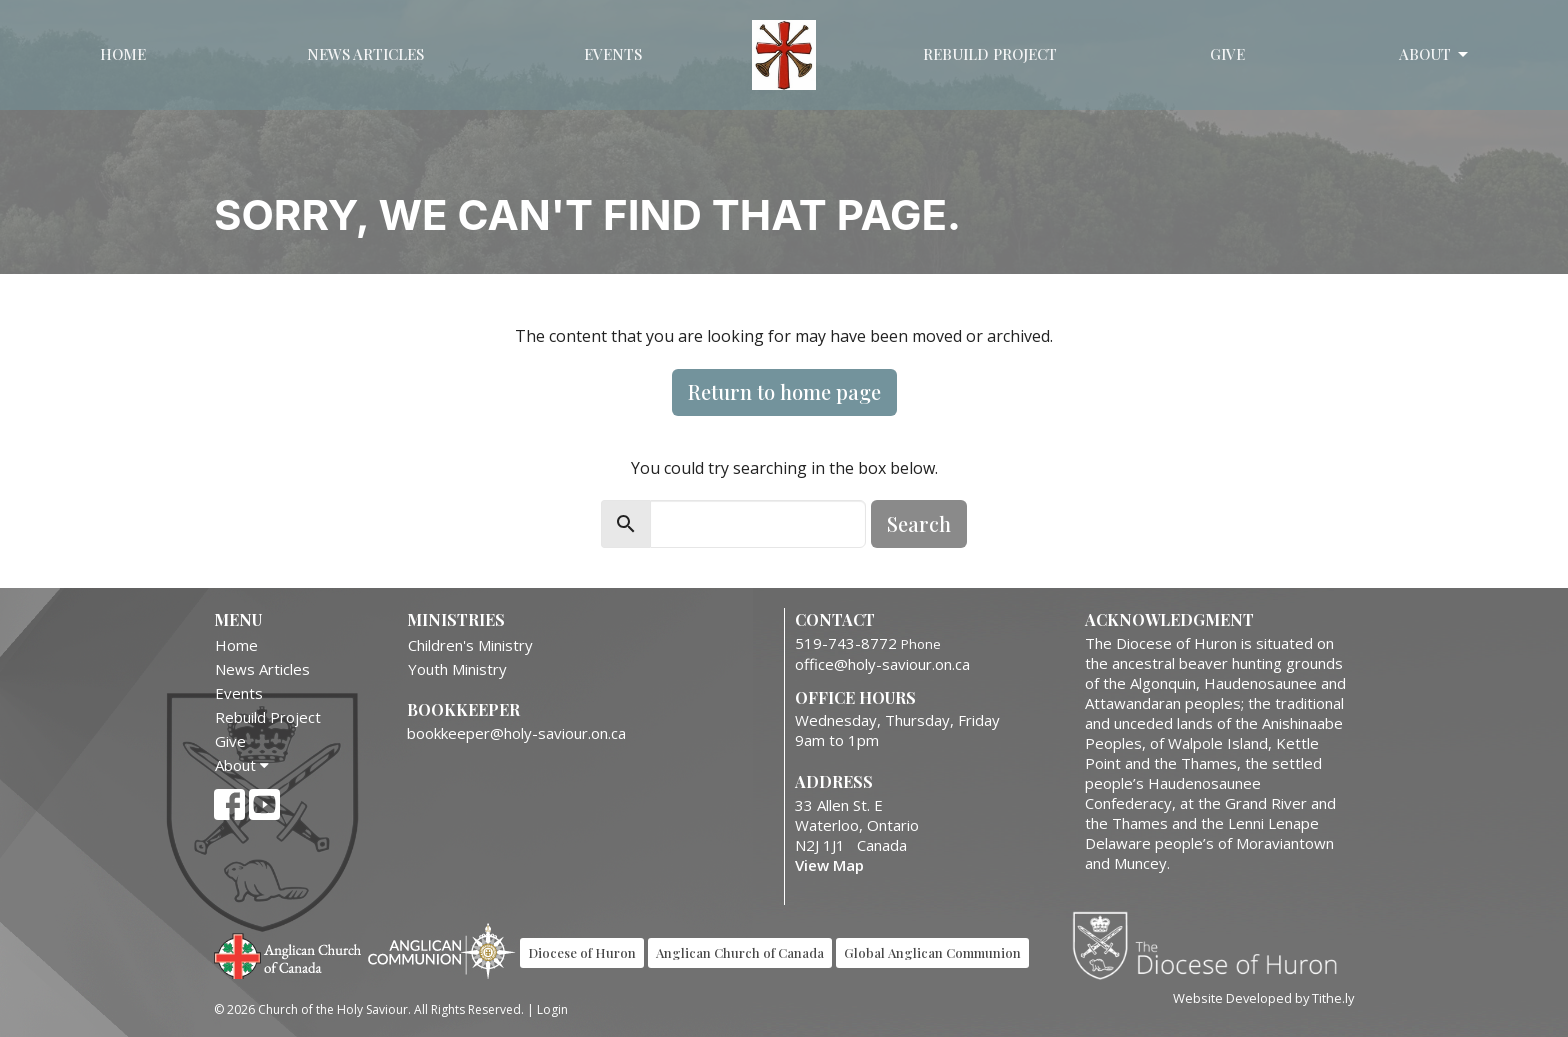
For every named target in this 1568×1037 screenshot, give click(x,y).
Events (613, 54)
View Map (829, 865)
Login (552, 1009)
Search (919, 523)
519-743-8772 (846, 643)
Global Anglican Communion (932, 952)
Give (1227, 54)
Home (123, 54)
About (1435, 54)
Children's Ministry (470, 645)
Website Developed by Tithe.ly (1263, 998)
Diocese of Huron (1212, 945)
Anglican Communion (441, 950)
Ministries (456, 619)
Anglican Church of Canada (288, 954)
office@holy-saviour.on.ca (882, 664)
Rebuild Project (990, 54)
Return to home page (784, 391)
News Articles (365, 54)
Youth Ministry (457, 669)
